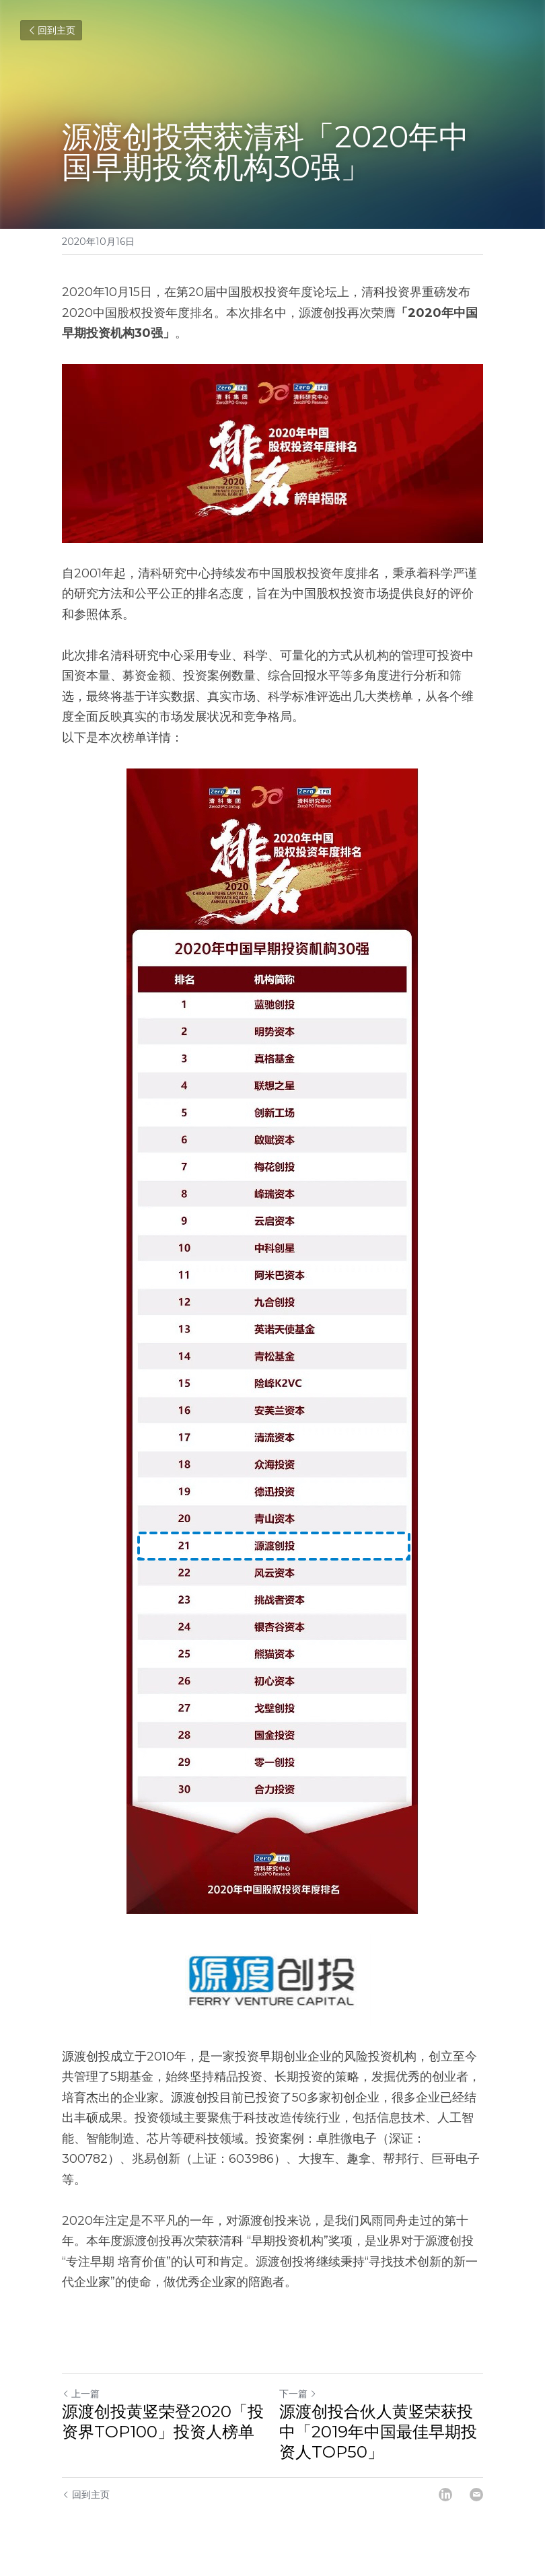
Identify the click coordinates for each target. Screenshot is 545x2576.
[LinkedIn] (445, 2494)
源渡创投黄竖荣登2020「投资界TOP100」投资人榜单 (163, 2421)
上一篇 (81, 2394)
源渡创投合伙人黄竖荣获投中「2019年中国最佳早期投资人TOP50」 (378, 2432)
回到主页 (51, 30)
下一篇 (298, 2394)
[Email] (476, 2494)
